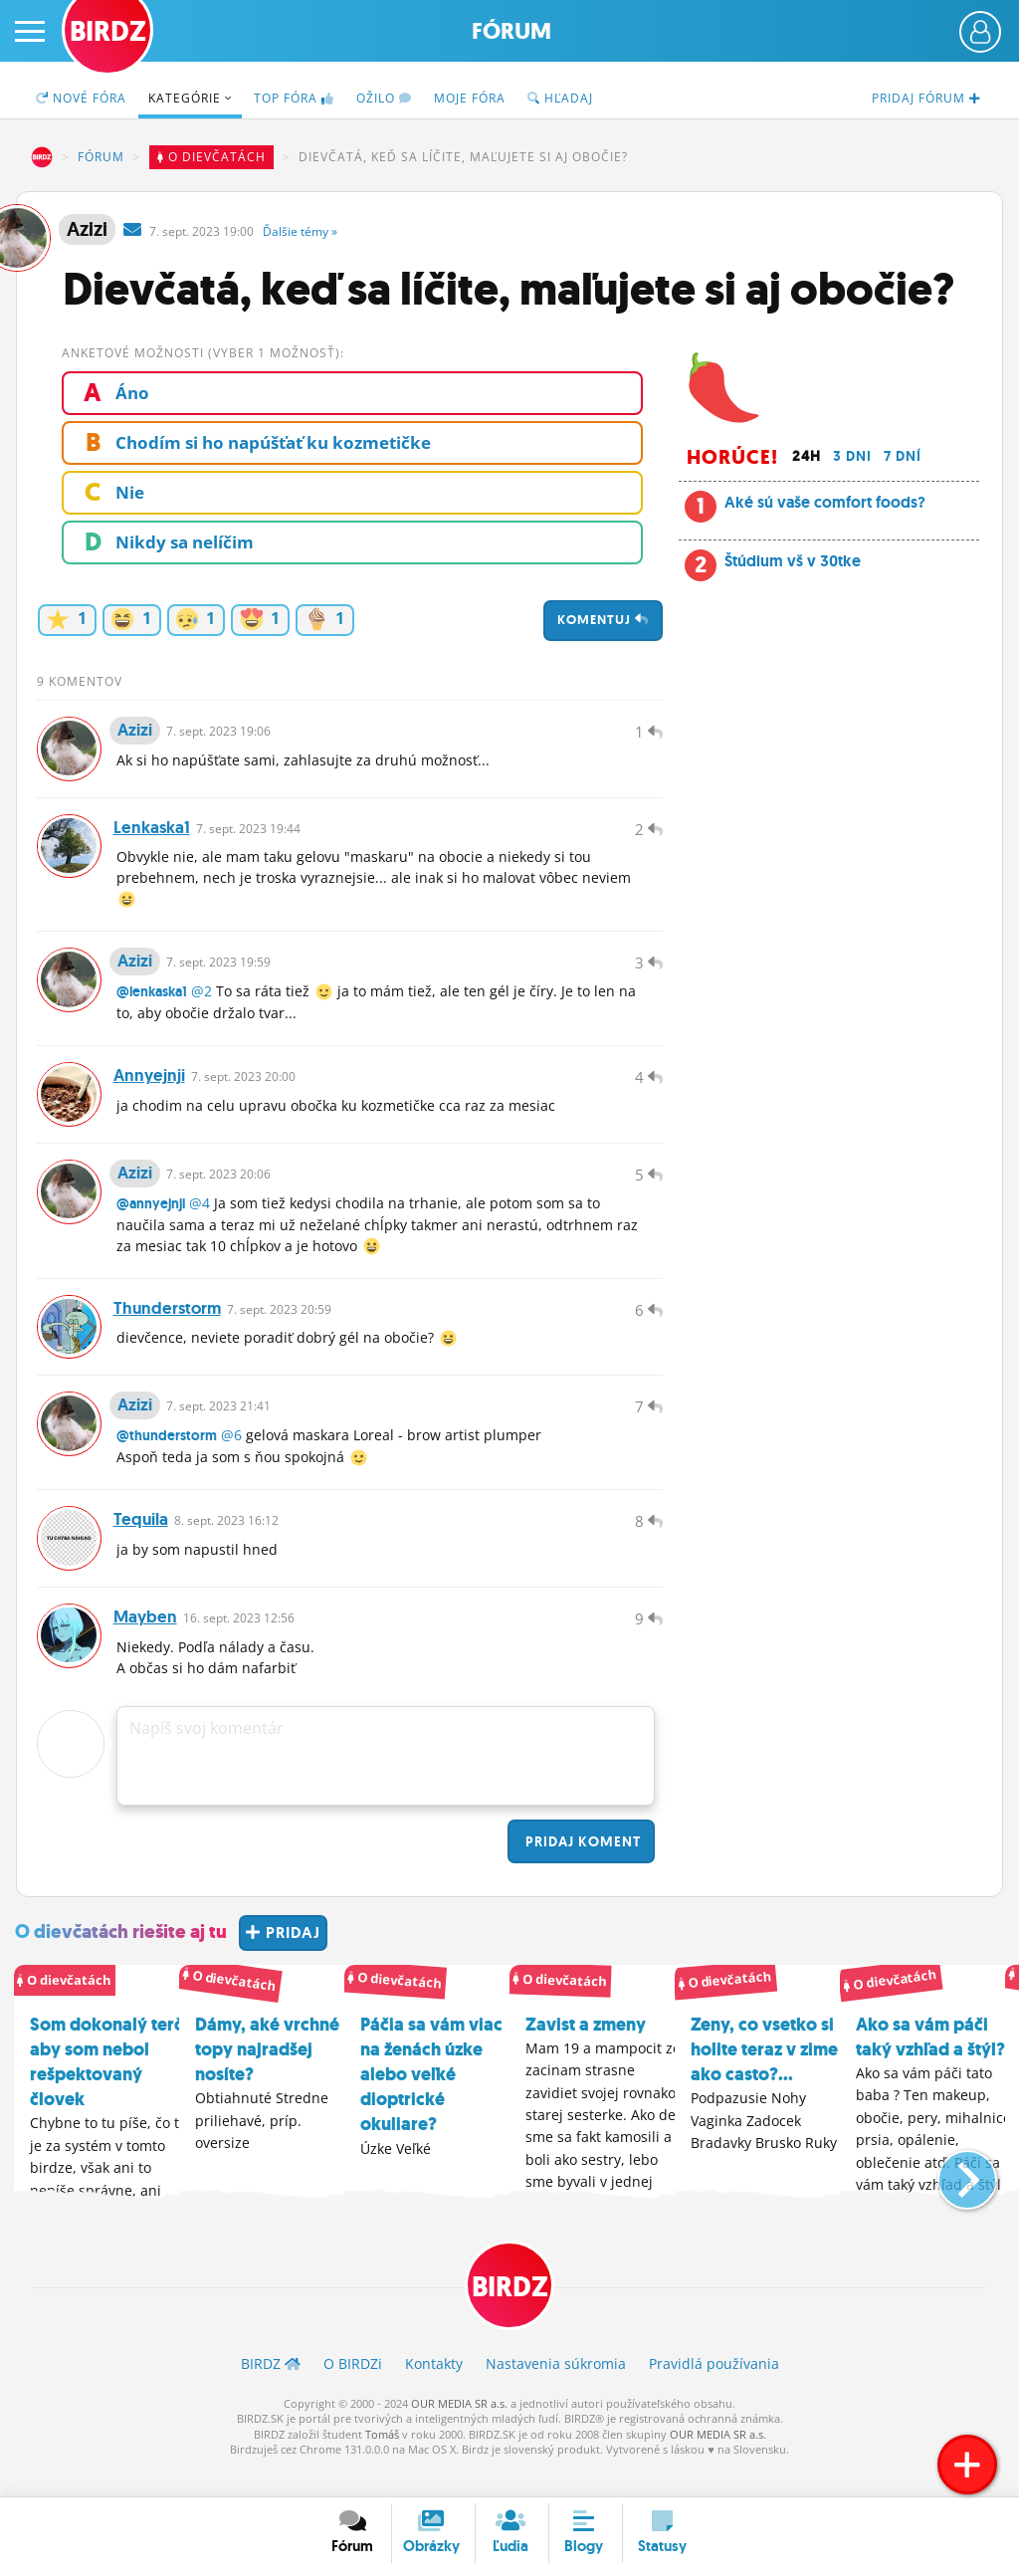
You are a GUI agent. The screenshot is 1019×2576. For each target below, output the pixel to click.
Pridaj (581, 1870)
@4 (199, 1218)
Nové (81, 98)
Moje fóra (470, 98)
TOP (294, 98)
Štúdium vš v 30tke (792, 560)
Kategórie (190, 98)
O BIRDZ (352, 2393)
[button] (950, 2200)
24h (806, 456)
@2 (201, 1000)
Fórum (511, 31)
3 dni (852, 456)
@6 (231, 1457)
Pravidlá (714, 2393)
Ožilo (384, 98)
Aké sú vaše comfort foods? (824, 502)
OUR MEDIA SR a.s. (459, 2432)
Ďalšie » (300, 231)
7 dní (902, 456)
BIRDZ (42, 157)
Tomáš (382, 2463)
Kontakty (434, 2393)
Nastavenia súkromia (556, 2393)
